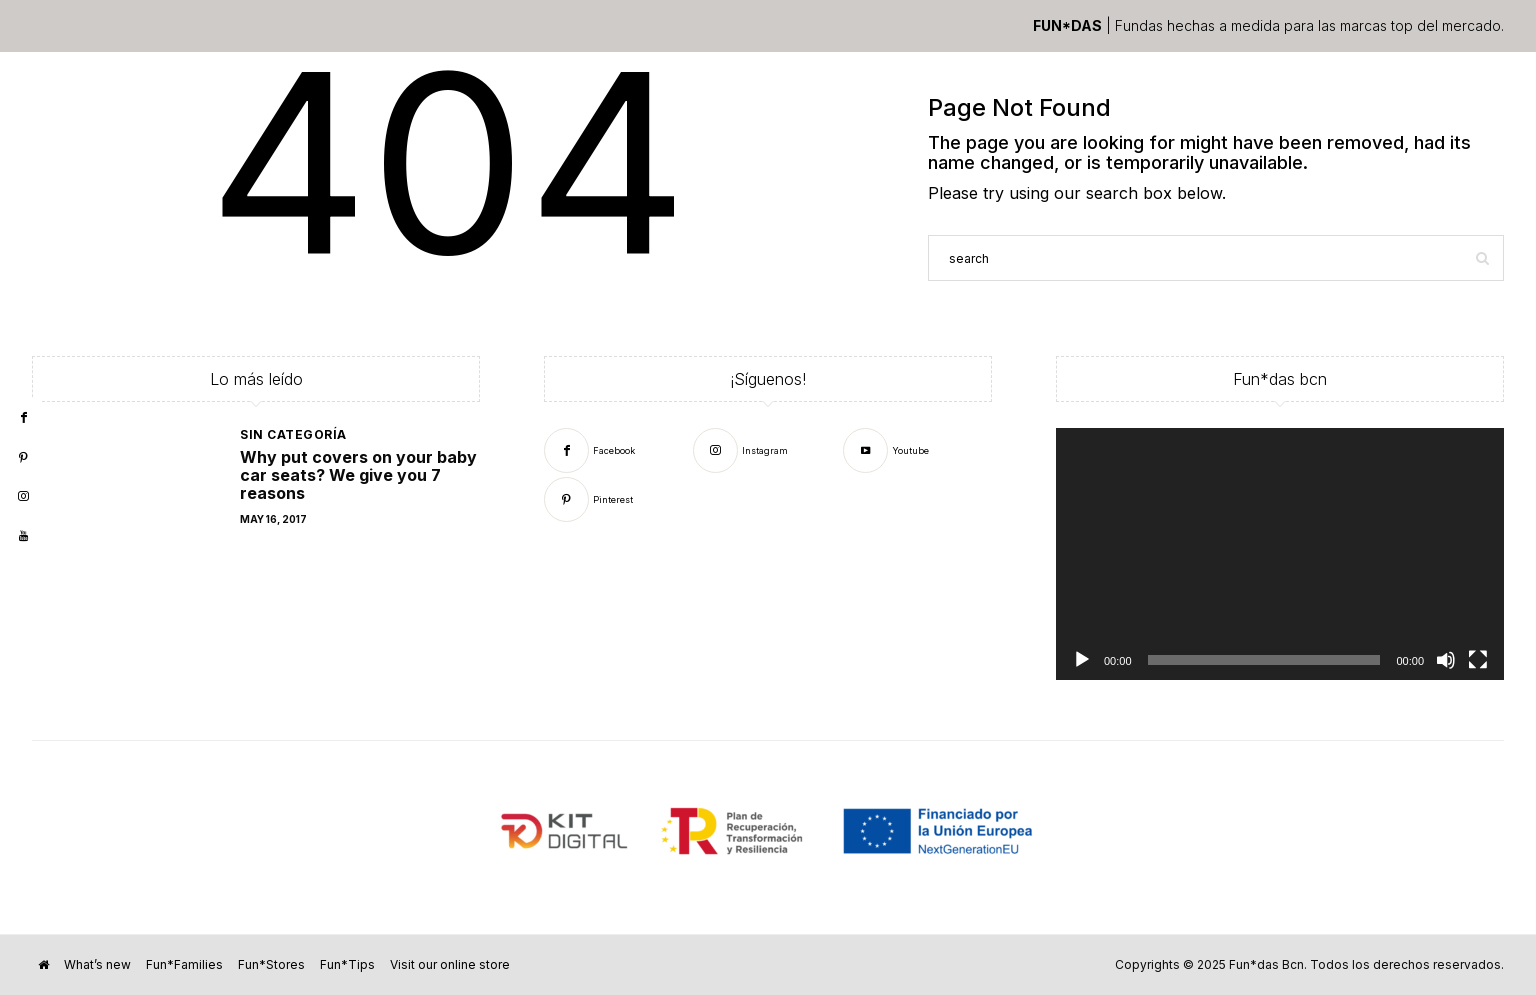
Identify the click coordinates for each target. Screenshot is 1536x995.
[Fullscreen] (1478, 660)
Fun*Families (184, 964)
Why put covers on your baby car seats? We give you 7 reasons (358, 475)
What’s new (97, 964)
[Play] (1082, 660)
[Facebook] (589, 449)
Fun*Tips (347, 964)
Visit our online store (450, 964)
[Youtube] (886, 449)
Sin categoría (293, 434)
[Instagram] (740, 449)
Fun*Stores (271, 964)
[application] (1280, 554)
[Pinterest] (588, 498)
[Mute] (1446, 660)
